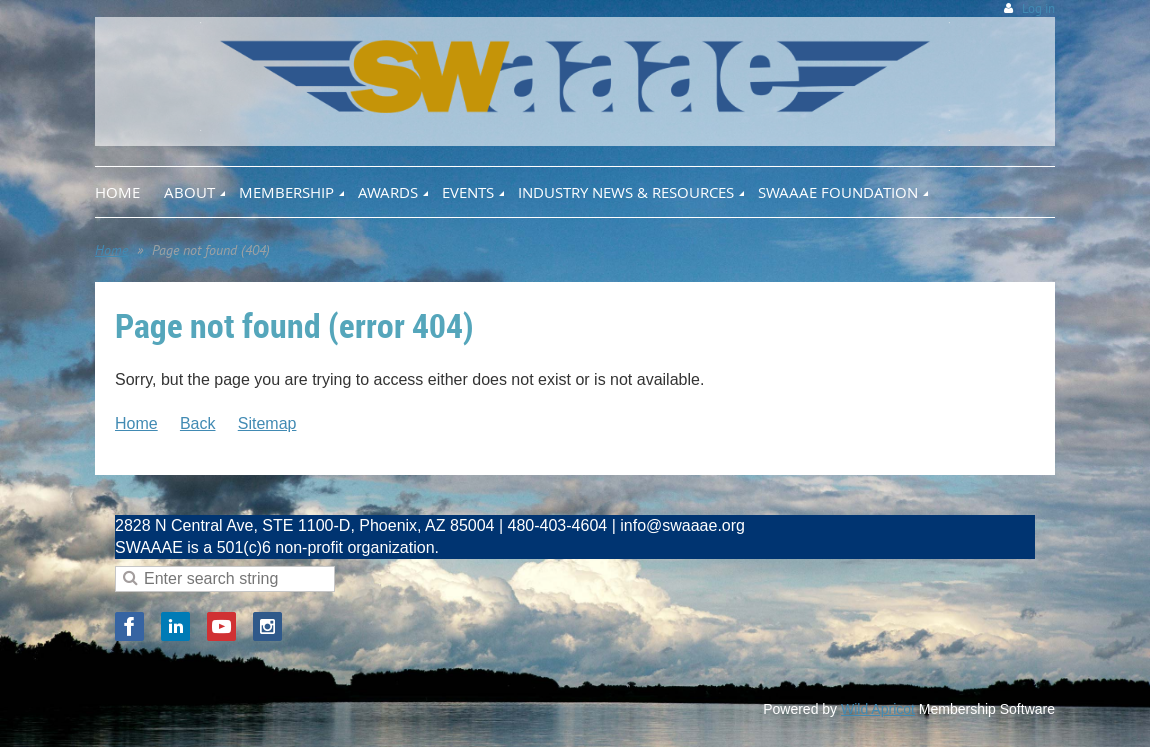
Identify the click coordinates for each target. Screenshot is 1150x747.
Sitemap (267, 423)
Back (198, 423)
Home (111, 250)
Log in (1038, 8)
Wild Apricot (878, 709)
